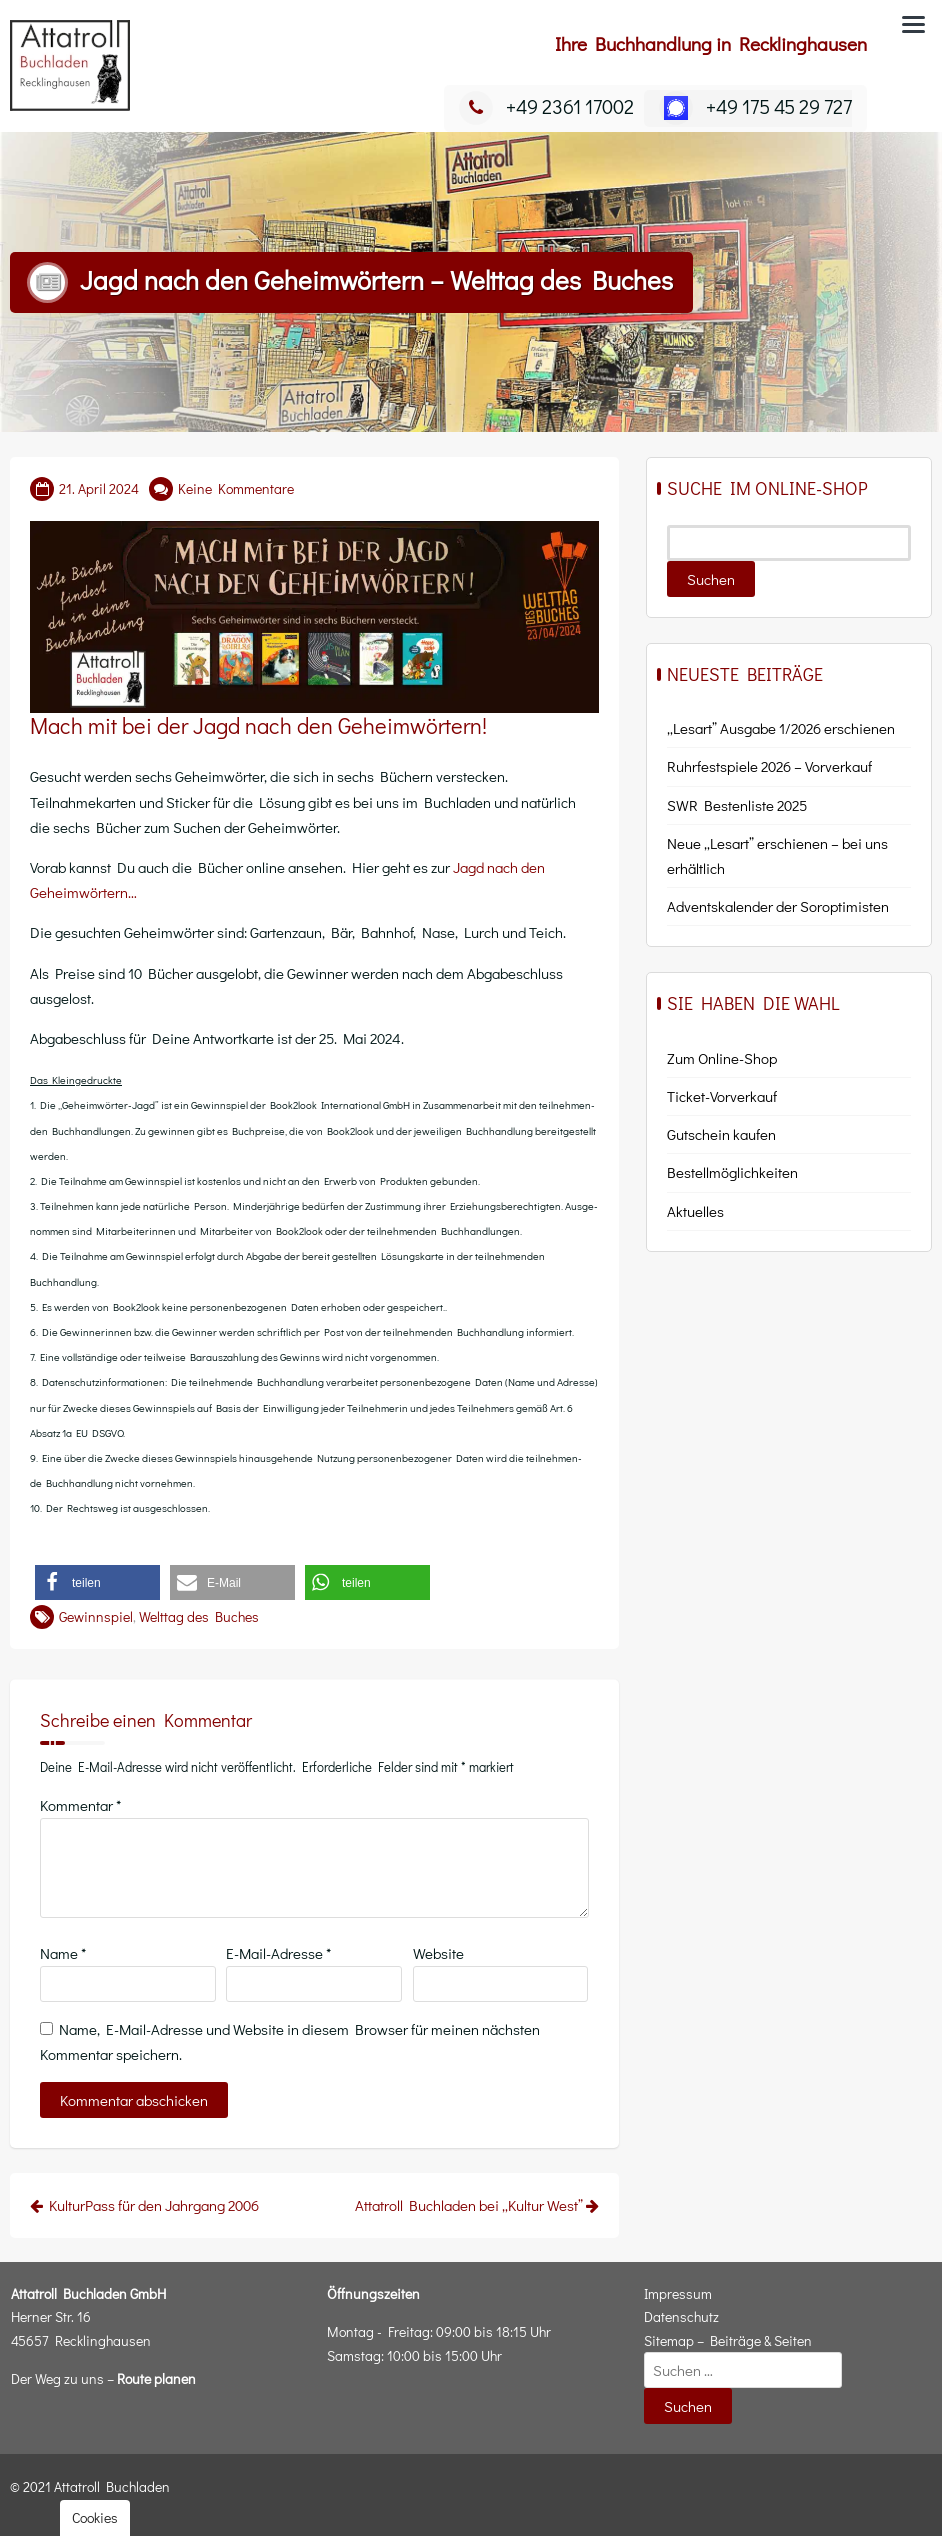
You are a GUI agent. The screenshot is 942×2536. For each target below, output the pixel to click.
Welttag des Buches (199, 1616)
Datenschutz (681, 2316)
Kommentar (80, 1805)
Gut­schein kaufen (721, 1134)
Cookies (95, 2517)
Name (63, 1953)
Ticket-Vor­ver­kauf (722, 1096)
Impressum (678, 2293)
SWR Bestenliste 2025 (737, 805)
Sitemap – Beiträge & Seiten (728, 2340)
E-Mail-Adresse (278, 1953)
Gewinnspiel (96, 1616)
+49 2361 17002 (546, 106)
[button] (97, 1582)
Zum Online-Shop (722, 1058)
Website (438, 1953)
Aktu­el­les (695, 1211)
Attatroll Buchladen (112, 2486)
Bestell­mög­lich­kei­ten (732, 1172)
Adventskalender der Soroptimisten (778, 906)
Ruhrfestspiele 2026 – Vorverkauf (769, 766)
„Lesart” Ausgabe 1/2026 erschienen (781, 728)
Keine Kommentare (236, 488)
